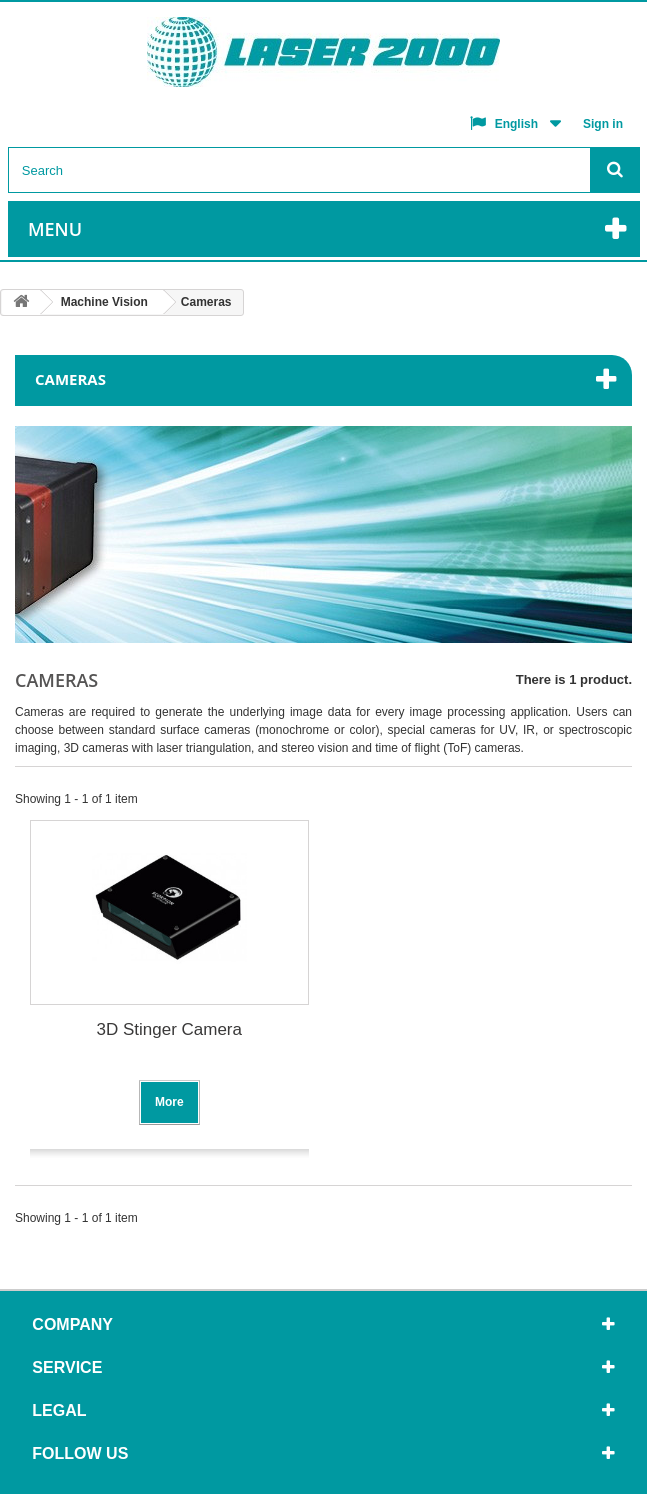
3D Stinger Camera (169, 1029)
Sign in (603, 124)
